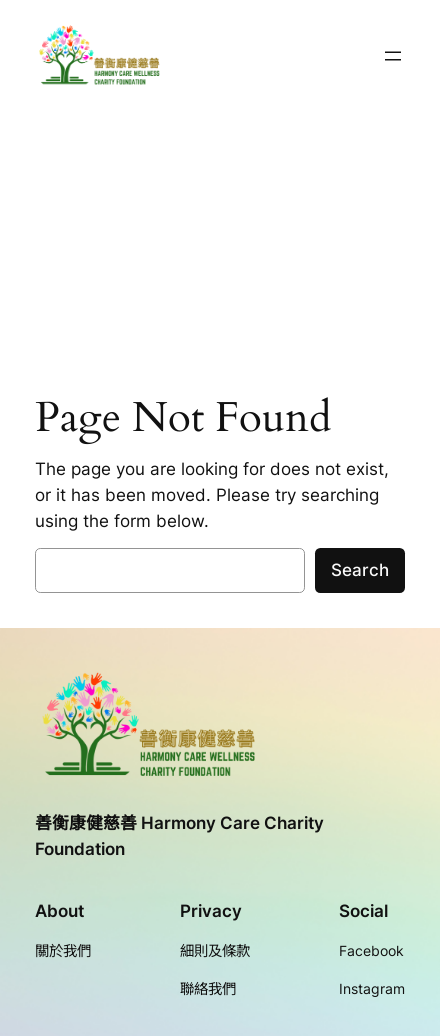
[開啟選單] (393, 56)
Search (360, 570)
